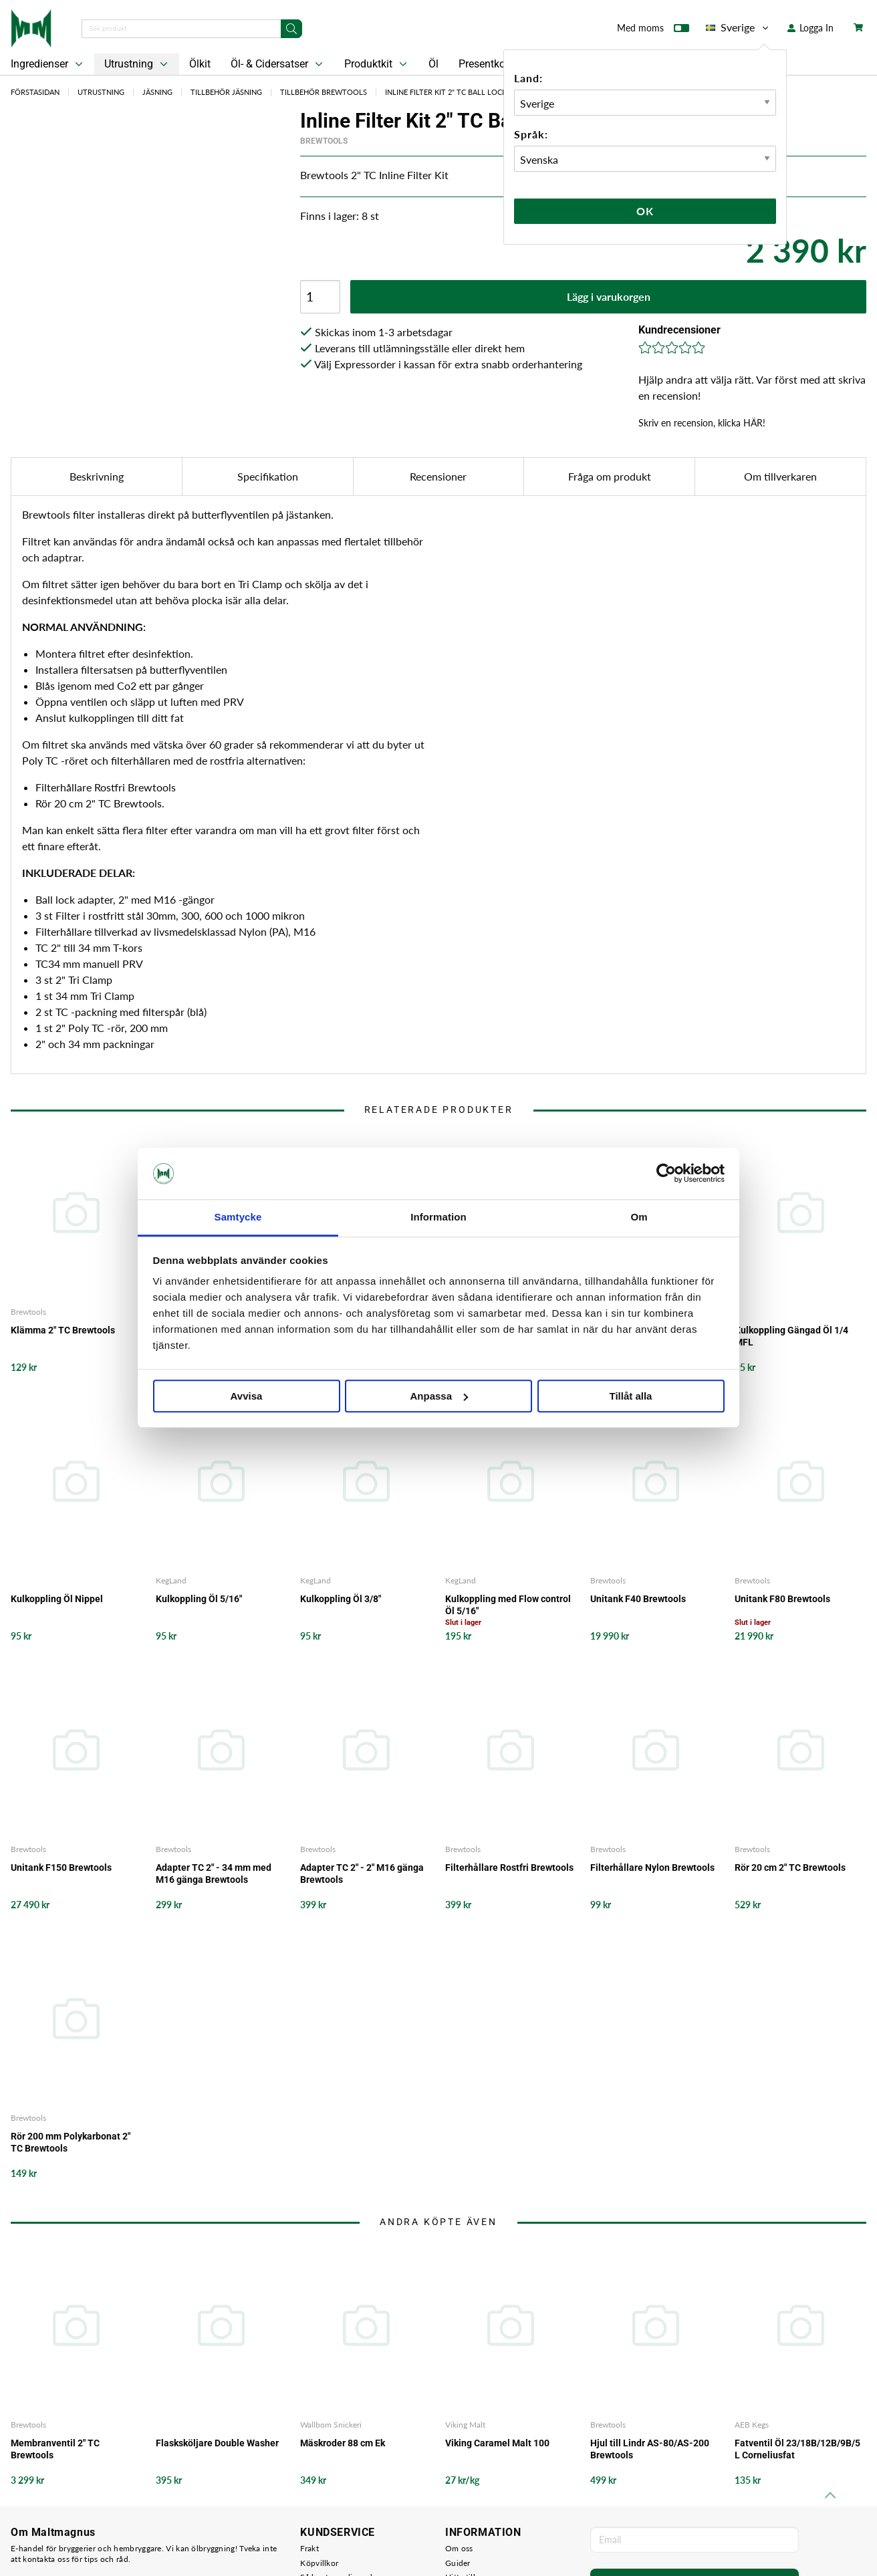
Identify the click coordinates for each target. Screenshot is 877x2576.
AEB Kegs (752, 2425)
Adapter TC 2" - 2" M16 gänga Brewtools (362, 1873)
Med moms (653, 30)
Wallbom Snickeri (331, 2425)
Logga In (810, 27)
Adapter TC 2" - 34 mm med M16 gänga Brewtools (213, 1873)
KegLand (171, 1580)
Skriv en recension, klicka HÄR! (701, 422)
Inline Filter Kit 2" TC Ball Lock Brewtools (469, 92)
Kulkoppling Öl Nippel (57, 1598)
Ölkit (200, 63)
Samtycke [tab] (238, 1216)
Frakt (309, 2548)
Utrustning (137, 64)
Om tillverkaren (780, 476)
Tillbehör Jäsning (226, 92)
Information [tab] (438, 1216)
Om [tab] (638, 1216)
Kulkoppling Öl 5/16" (199, 1598)
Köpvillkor (319, 2563)
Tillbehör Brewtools (323, 92)
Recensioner (438, 476)
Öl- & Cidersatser (278, 64)
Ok (645, 211)
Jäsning (157, 92)
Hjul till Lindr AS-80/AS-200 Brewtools (649, 2449)
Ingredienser (48, 64)
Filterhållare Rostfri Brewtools (509, 1867)
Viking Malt (465, 2425)
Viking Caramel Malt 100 (497, 2443)
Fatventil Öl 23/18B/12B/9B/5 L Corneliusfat (797, 2449)
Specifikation (267, 476)
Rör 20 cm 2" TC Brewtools (790, 1867)
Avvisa (247, 1396)
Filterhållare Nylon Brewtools (652, 1867)
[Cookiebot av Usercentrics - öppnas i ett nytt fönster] (666, 1174)
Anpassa (439, 1396)
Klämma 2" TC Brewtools (63, 1330)
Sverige (738, 27)
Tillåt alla (631, 1396)
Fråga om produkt (609, 476)
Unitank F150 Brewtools (61, 1867)
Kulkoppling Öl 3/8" (340, 1598)
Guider (458, 2563)
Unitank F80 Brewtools (782, 1598)
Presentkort (485, 63)
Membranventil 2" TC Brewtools (55, 2449)
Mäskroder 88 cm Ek (342, 2443)
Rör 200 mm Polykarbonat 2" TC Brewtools (70, 2142)
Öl (433, 63)
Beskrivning (97, 476)
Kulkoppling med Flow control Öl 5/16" (508, 1604)
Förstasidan (35, 92)
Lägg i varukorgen (608, 296)
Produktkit (377, 64)
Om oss (459, 2548)
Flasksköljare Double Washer (217, 2443)
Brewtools (324, 141)
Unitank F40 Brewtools (638, 1598)
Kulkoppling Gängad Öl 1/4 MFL (791, 1336)
